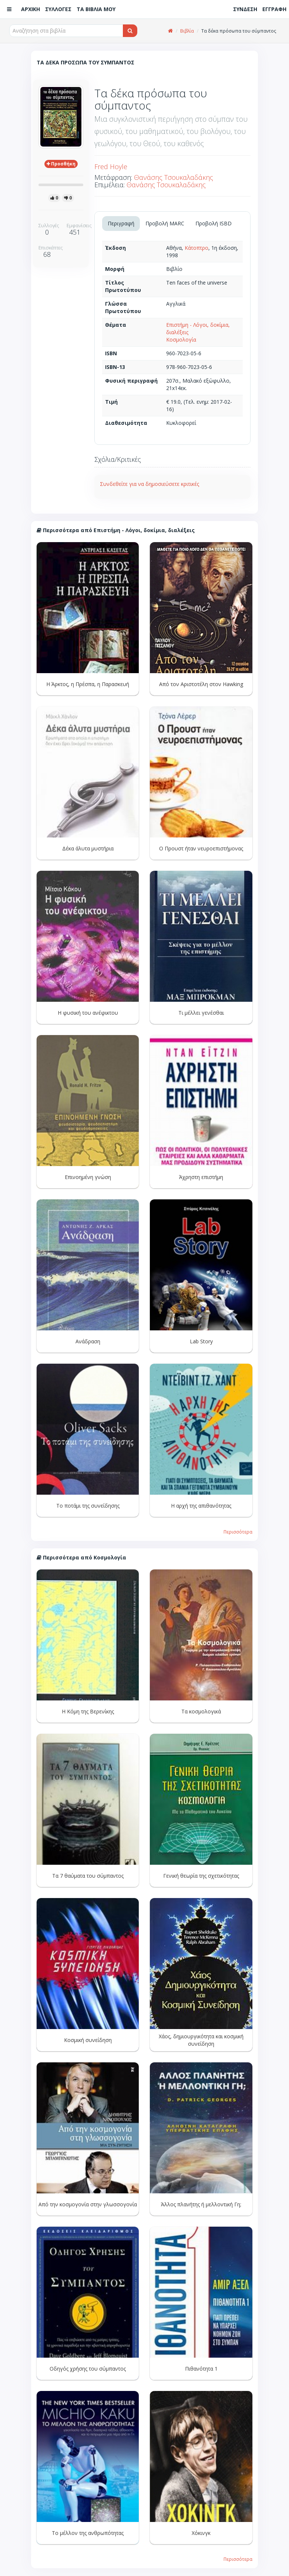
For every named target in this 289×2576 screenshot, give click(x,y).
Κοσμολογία (181, 339)
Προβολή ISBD (213, 223)
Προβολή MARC (164, 223)
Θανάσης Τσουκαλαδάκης (173, 177)
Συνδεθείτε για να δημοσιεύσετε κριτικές (149, 483)
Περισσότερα (238, 1532)
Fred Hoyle (110, 166)
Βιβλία (187, 31)
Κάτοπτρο (196, 247)
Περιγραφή (121, 223)
